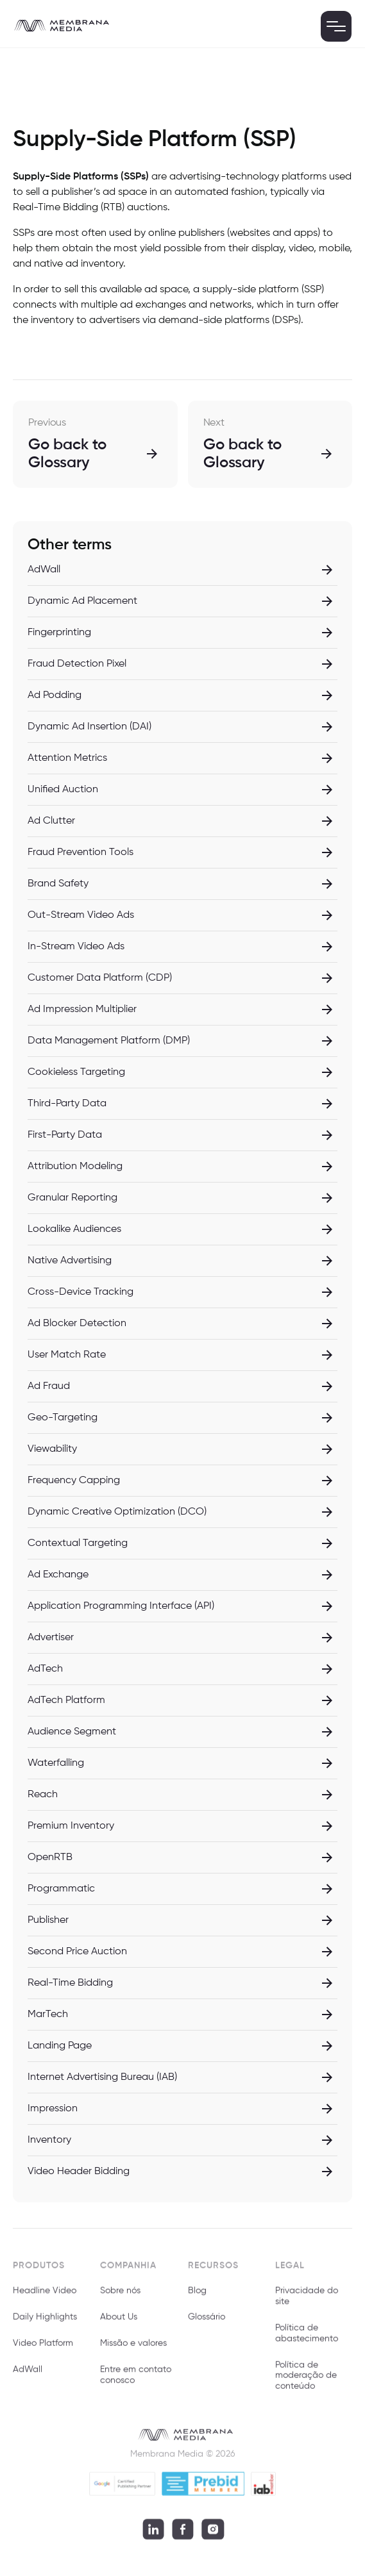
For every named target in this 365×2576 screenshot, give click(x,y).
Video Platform (43, 2349)
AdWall (27, 2375)
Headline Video (44, 2296)
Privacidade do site (306, 2302)
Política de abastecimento (306, 2339)
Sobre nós (120, 2296)
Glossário (206, 2322)
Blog (197, 2296)
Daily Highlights (45, 2322)
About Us (118, 2322)
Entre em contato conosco (135, 2381)
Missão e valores (133, 2349)
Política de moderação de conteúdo (306, 2381)
